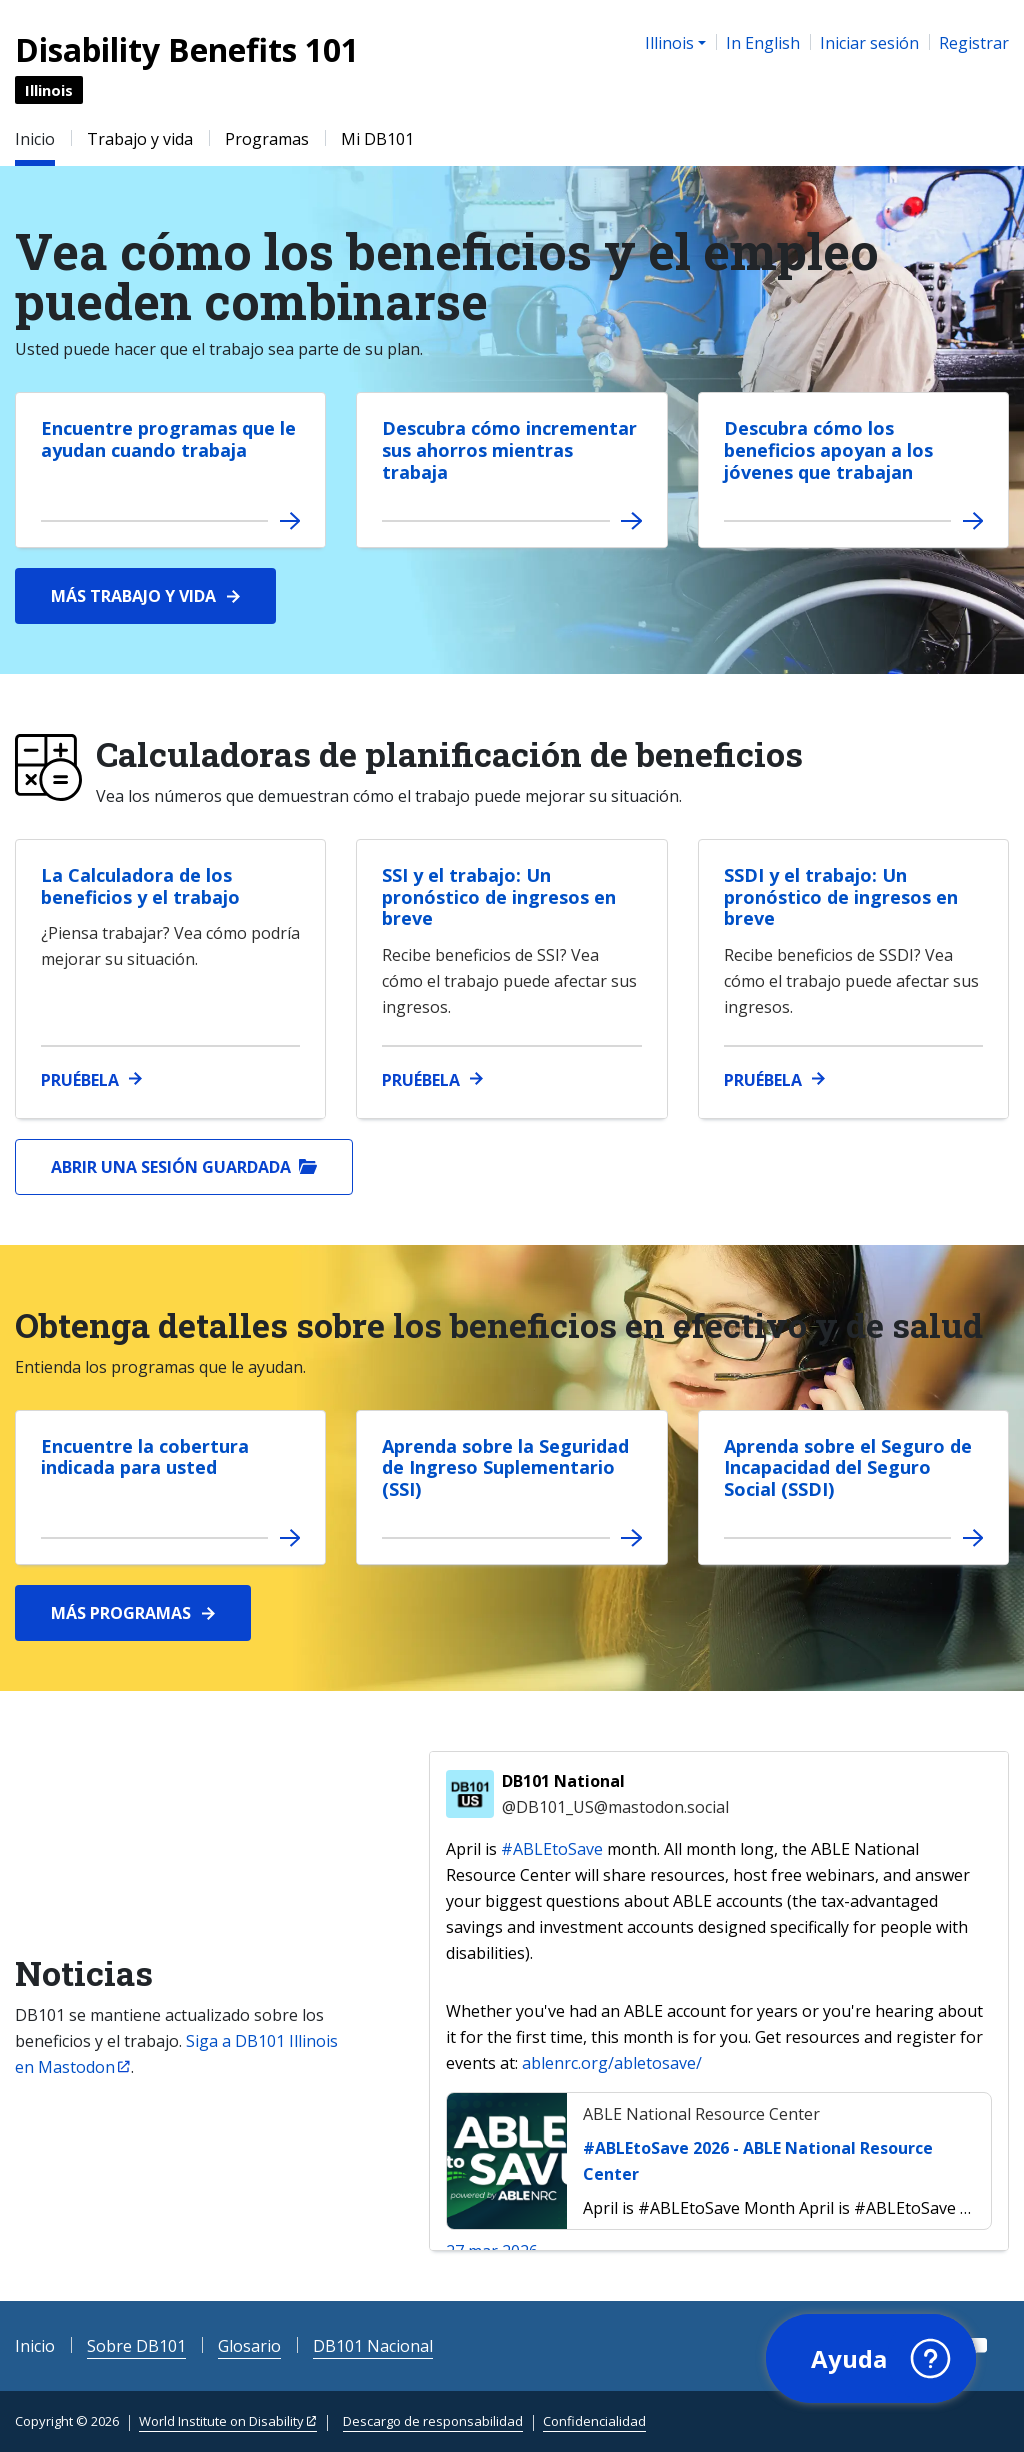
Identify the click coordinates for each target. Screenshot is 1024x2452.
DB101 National (615, 1795)
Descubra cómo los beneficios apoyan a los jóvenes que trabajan (828, 449)
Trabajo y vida (140, 139)
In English (763, 43)
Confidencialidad (594, 2421)
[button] (869, 2357)
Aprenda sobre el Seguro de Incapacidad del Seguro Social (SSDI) (848, 1467)
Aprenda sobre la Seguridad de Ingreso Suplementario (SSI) (505, 1467)
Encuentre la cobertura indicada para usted (145, 1457)
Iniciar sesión (869, 43)
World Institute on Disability (221, 2421)
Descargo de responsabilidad (433, 2421)
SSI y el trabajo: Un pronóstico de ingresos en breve (499, 896)
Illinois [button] (669, 43)
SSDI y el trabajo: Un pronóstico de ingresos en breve (841, 896)
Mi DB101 (377, 139)
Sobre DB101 (136, 2346)
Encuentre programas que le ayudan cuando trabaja (168, 439)
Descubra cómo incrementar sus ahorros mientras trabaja (509, 449)
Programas (267, 139)
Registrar (974, 43)
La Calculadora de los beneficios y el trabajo (140, 886)
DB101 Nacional (373, 2346)
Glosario (249, 2346)
